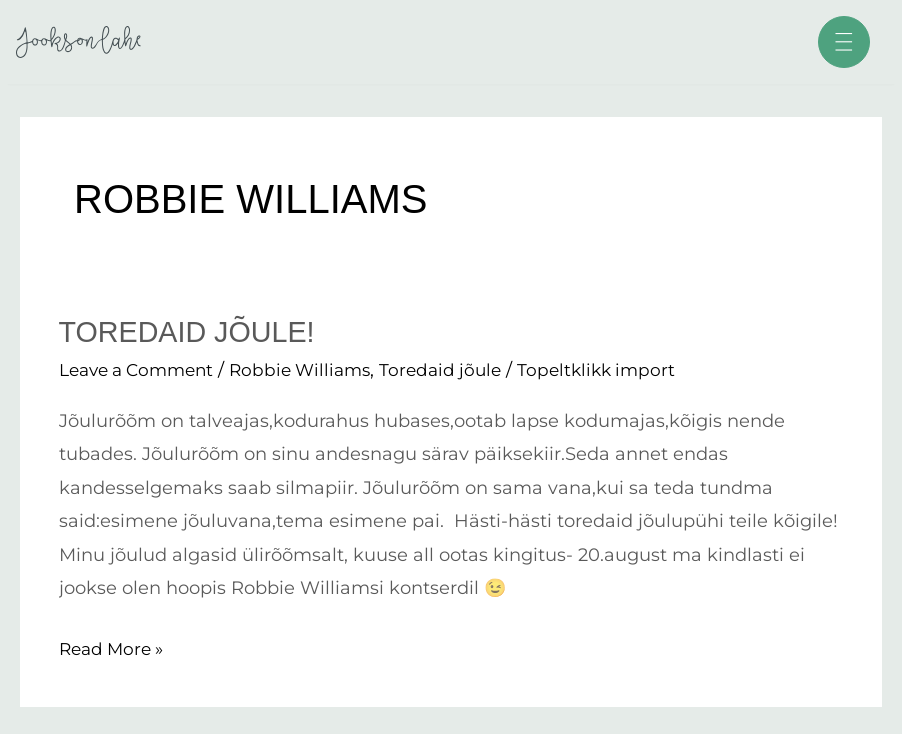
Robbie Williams (316, 370)
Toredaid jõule (462, 370)
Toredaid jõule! (193, 331)
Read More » (115, 645)
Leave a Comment (142, 370)
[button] (841, 45)
